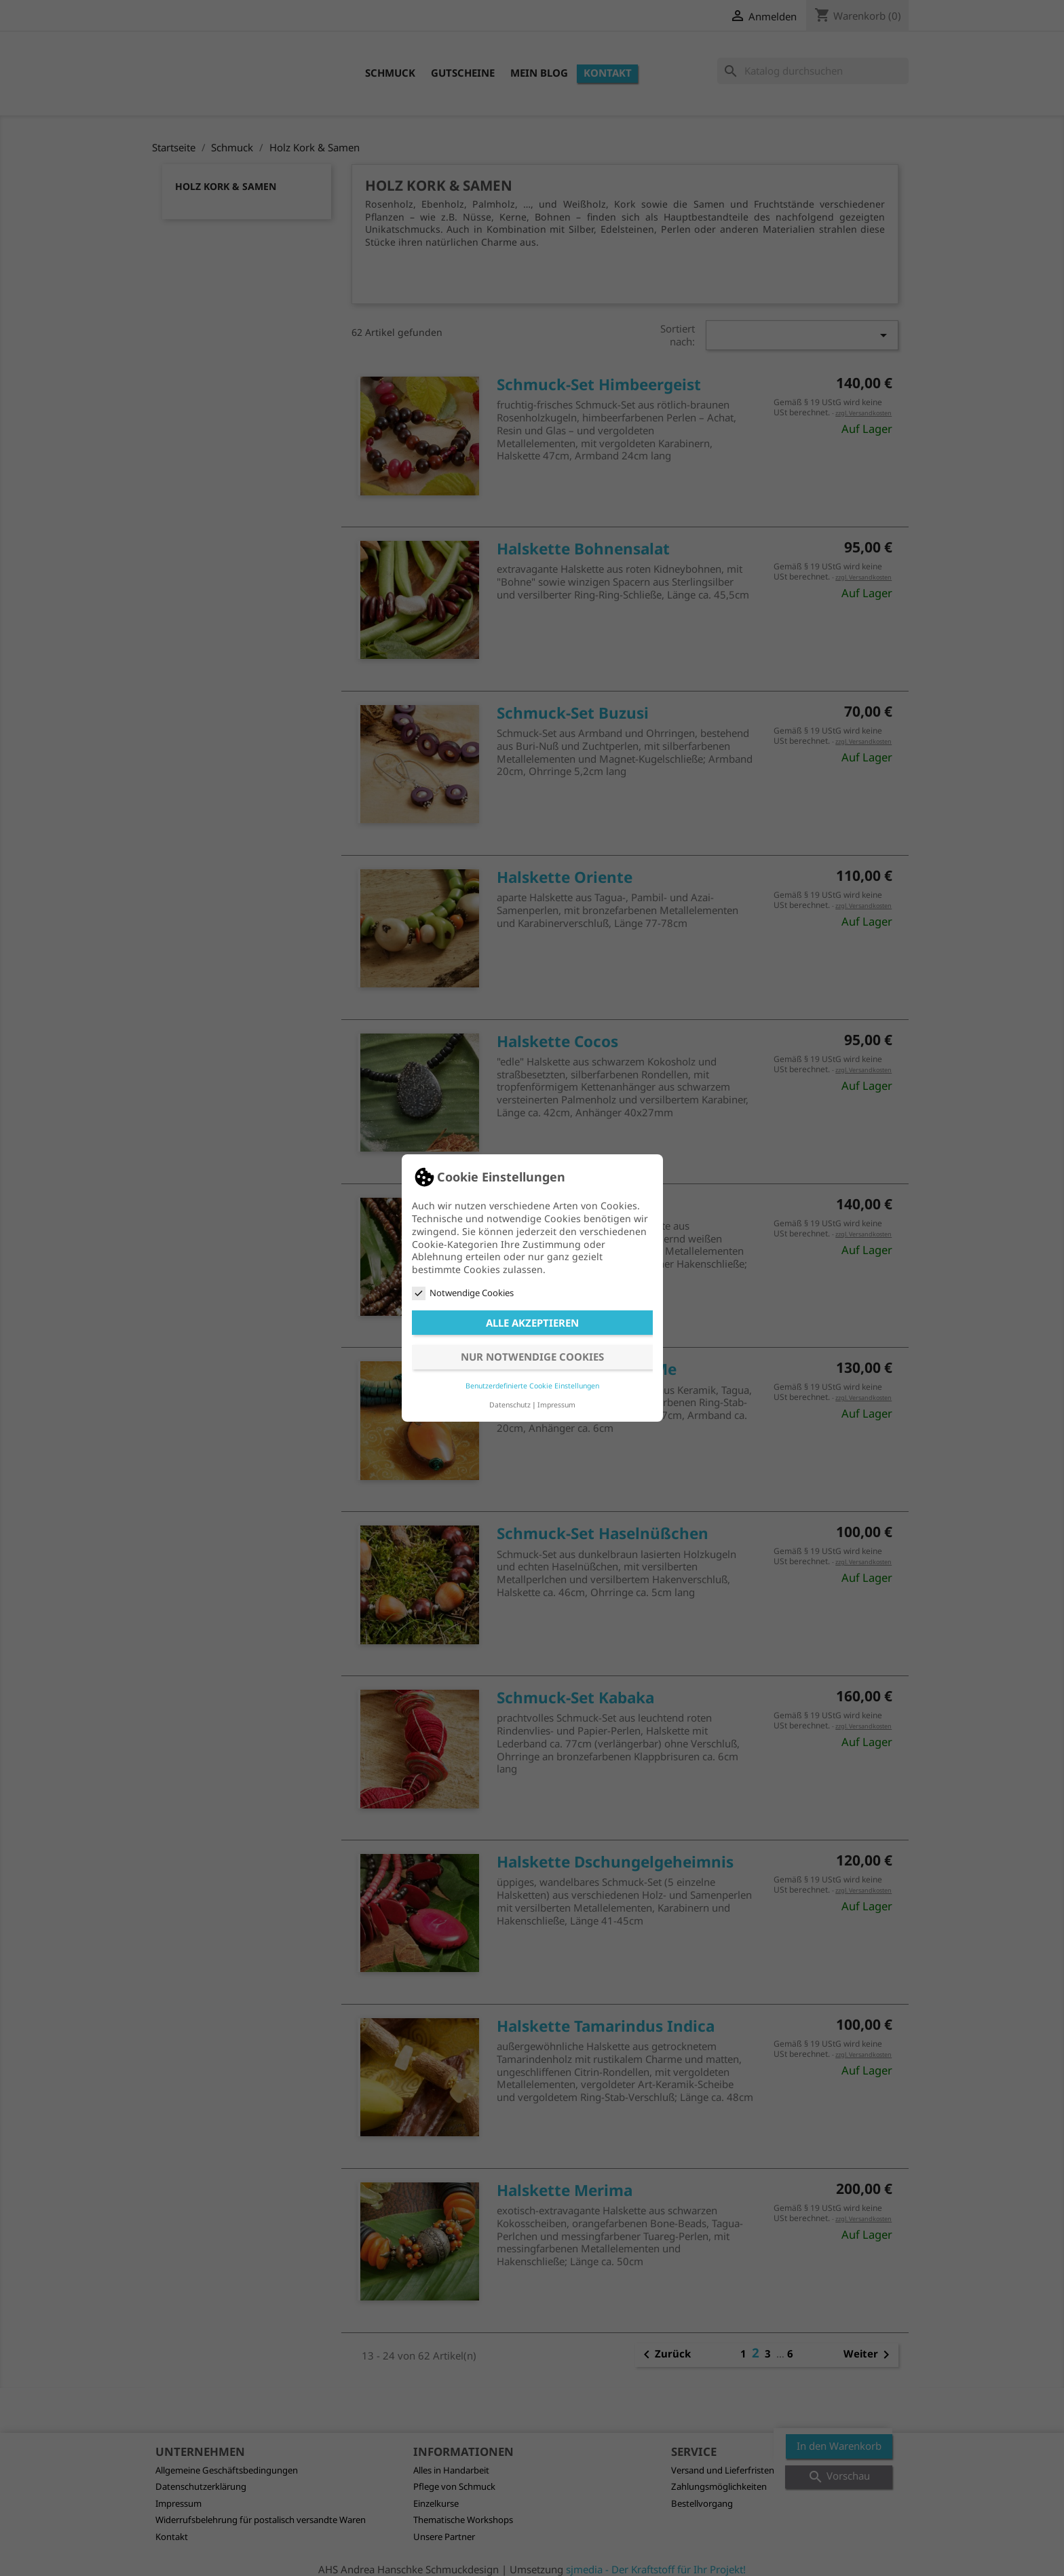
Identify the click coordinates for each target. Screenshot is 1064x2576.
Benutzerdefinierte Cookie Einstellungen (532, 1385)
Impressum (556, 1404)
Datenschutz (510, 1404)
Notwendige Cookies (463, 1293)
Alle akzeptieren (532, 1322)
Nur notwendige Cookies (532, 1356)
